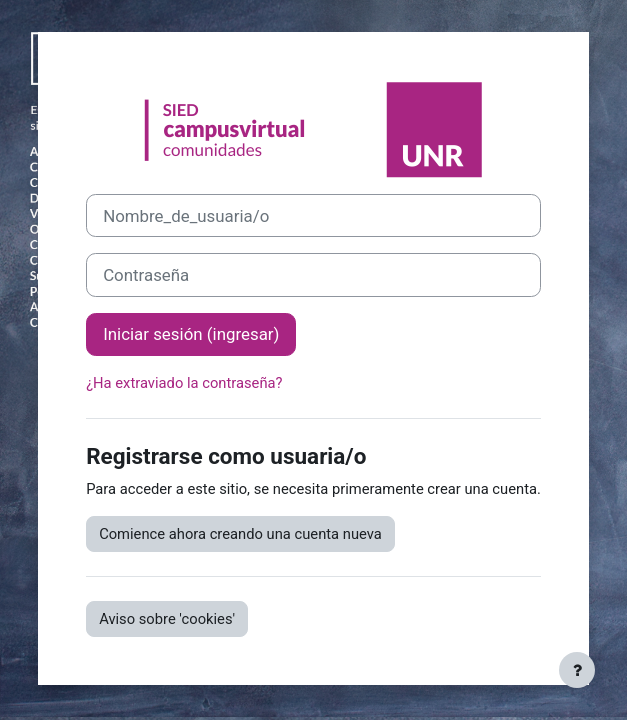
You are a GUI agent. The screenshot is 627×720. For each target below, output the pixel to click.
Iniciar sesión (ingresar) (191, 334)
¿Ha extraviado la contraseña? (184, 383)
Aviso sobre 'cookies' (167, 619)
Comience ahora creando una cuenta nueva (240, 534)
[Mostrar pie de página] (577, 670)
